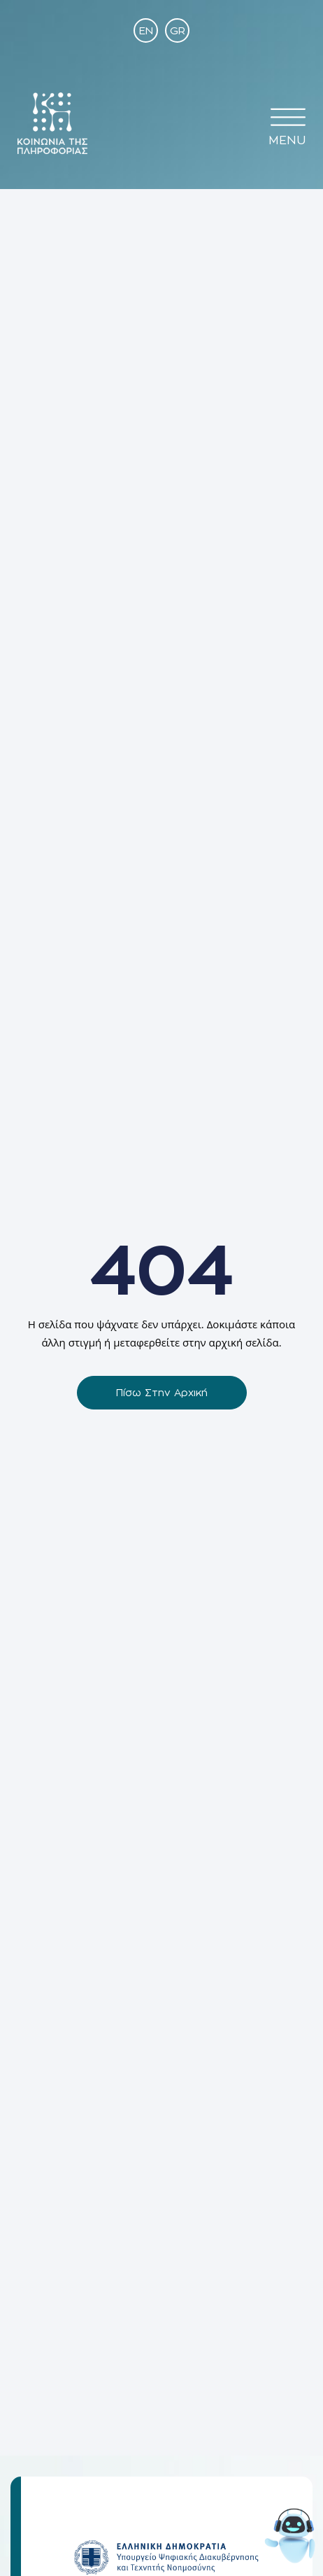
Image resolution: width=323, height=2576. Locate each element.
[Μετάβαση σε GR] (177, 30)
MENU (287, 140)
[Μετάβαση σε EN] (146, 30)
